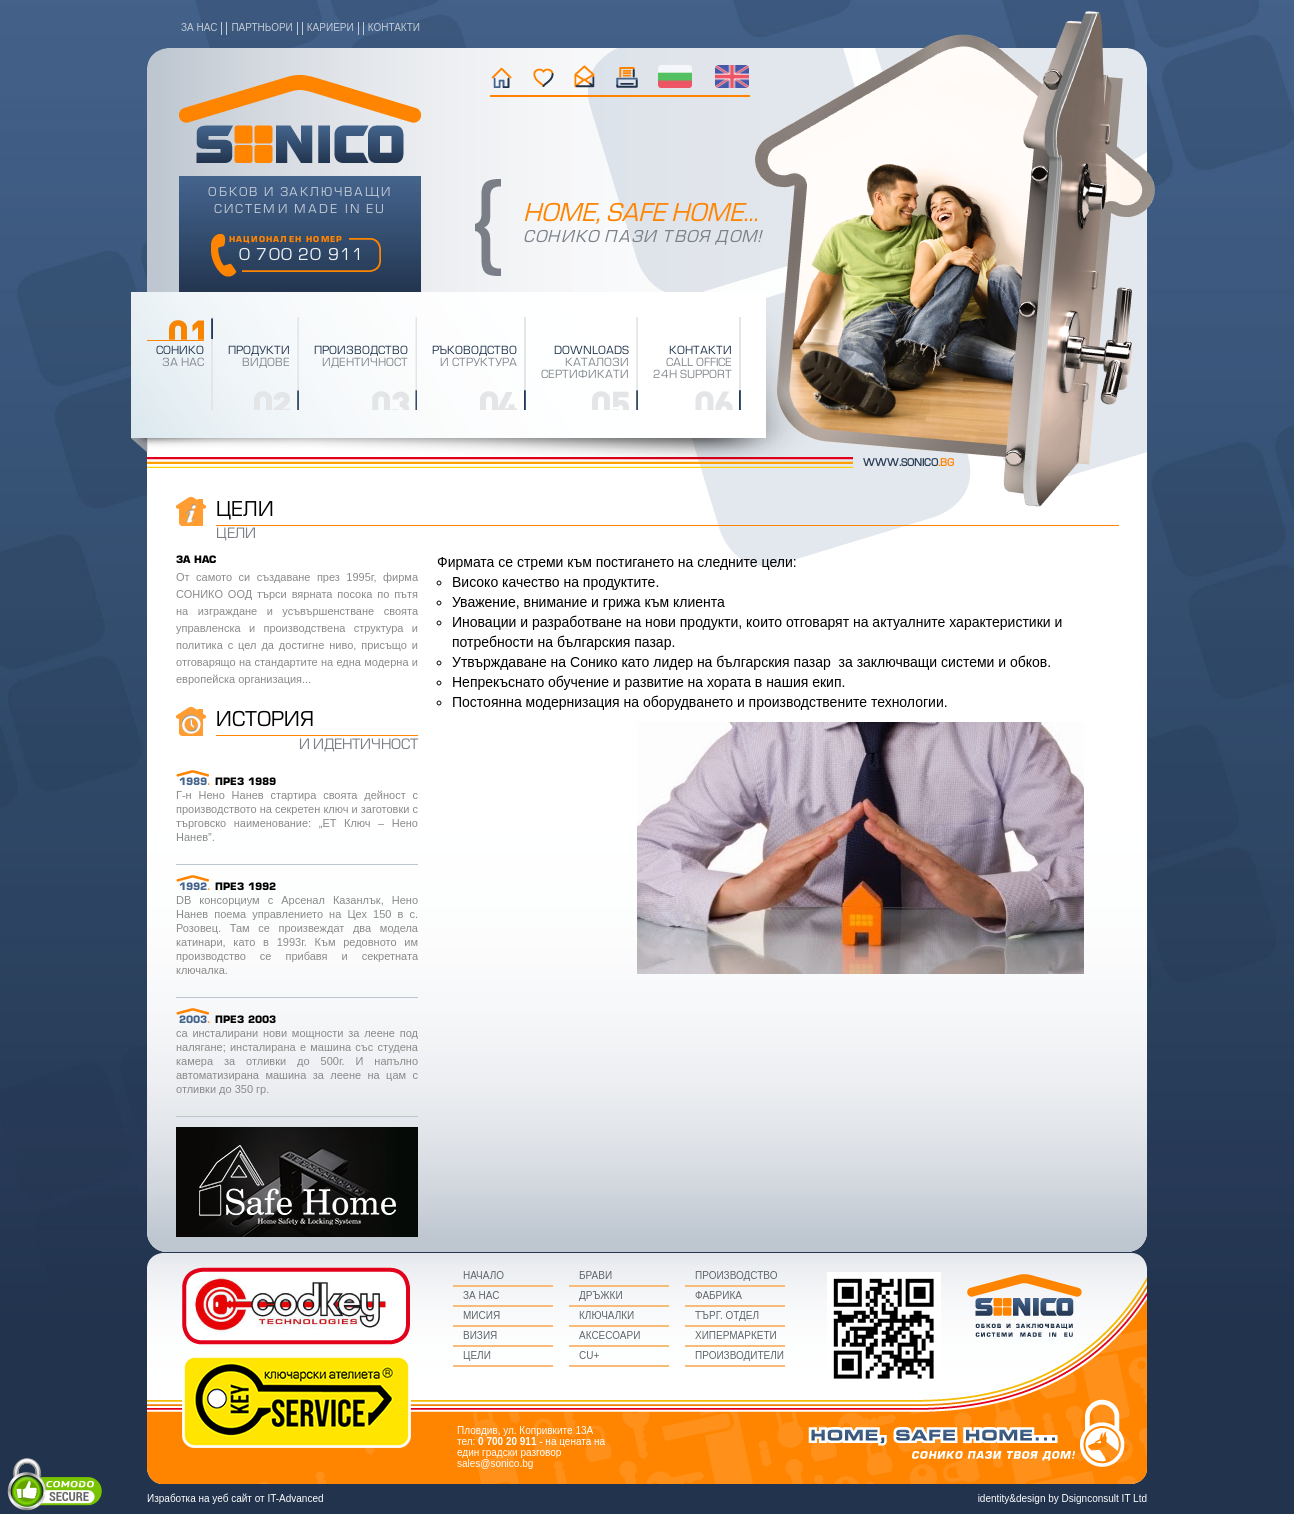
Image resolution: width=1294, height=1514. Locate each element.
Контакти (700, 351)
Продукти (259, 351)
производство (361, 351)
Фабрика (718, 1295)
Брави (595, 1275)
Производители (739, 1355)
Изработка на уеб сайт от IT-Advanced (235, 1498)
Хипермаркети (736, 1335)
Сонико (180, 351)
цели (477, 1355)
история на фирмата (543, 76)
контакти (394, 27)
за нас (199, 27)
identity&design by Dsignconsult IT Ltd (1062, 1498)
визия (480, 1335)
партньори (261, 27)
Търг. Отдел (727, 1315)
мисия (481, 1315)
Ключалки (606, 1315)
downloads (591, 351)
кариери (330, 27)
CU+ (589, 1355)
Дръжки (601, 1295)
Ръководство (474, 351)
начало (501, 76)
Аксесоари (609, 1335)
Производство (736, 1275)
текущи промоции (627, 76)
